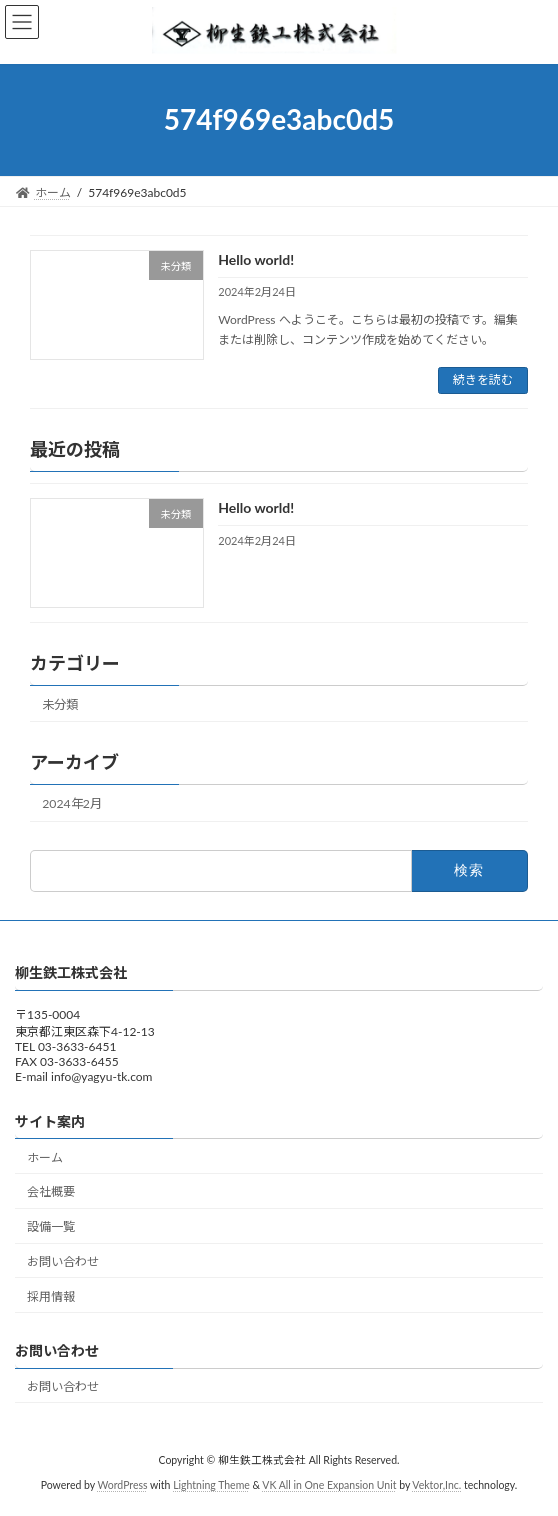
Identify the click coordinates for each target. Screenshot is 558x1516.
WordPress (122, 1485)
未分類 (60, 703)
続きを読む (483, 379)
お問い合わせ (63, 1261)
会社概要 (51, 1191)
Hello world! (256, 259)
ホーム (45, 1156)
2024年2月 (72, 803)
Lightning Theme (211, 1485)
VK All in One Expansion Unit (329, 1485)
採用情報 (51, 1295)
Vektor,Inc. (436, 1485)
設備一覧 (51, 1226)
